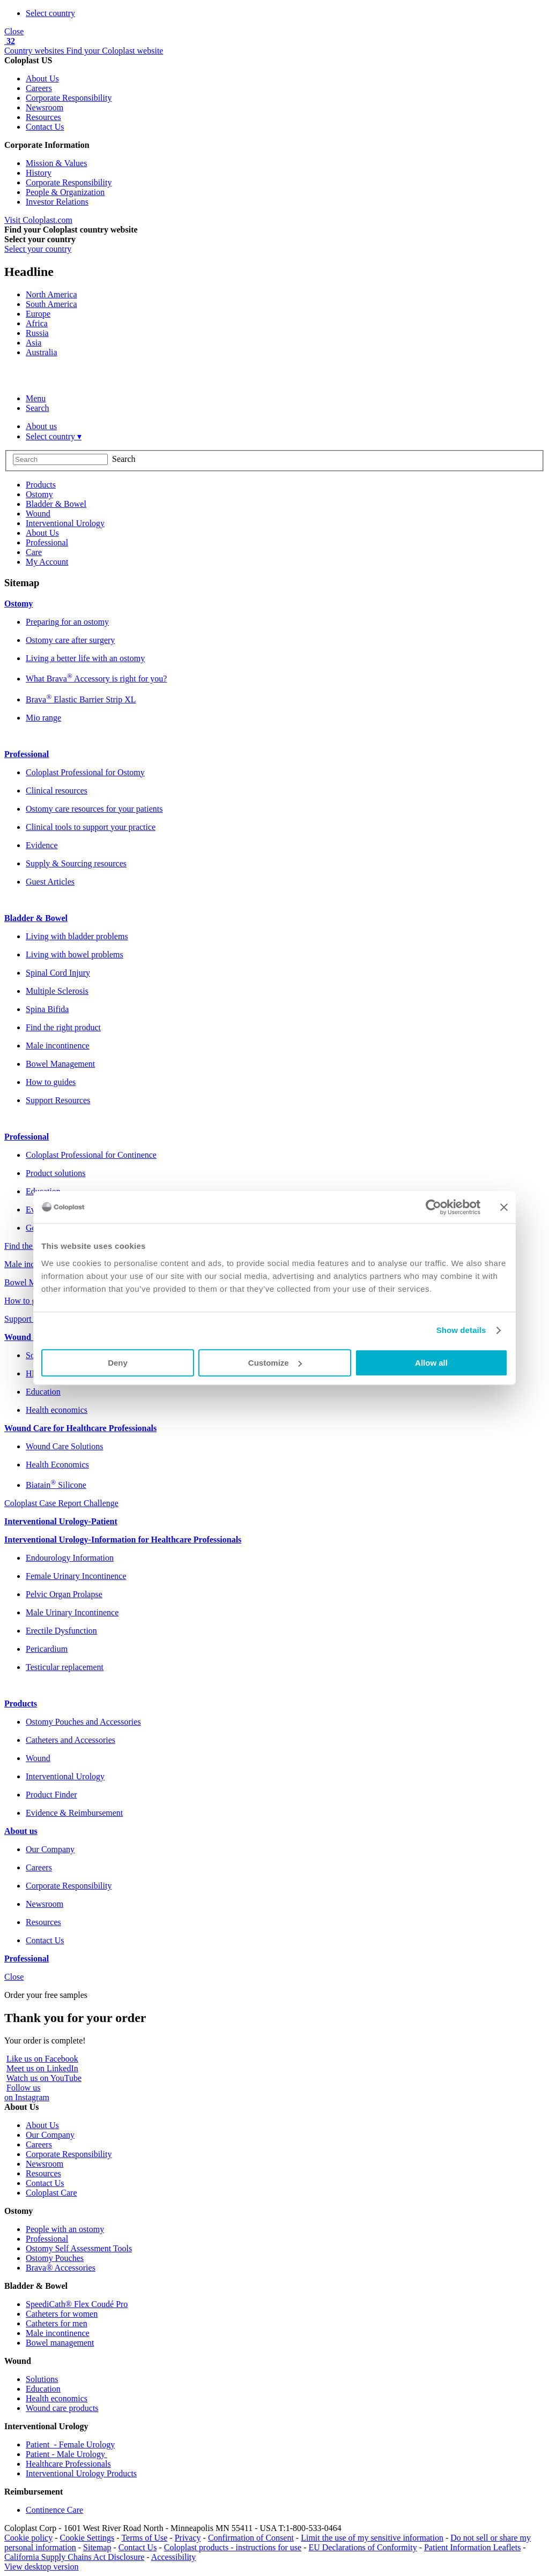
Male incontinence (58, 2333)
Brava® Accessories (60, 2267)
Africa (37, 323)
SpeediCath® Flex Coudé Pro (77, 2304)
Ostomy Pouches (55, 2258)
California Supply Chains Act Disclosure (74, 2557)
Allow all (431, 1362)
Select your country (37, 248)
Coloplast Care (51, 2192)
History (38, 172)
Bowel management (60, 2342)
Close (14, 31)
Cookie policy (28, 2537)
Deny (118, 1362)
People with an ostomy (65, 2229)
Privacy (188, 2537)
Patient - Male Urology (66, 2454)
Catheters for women (62, 2313)
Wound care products (62, 2408)
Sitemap (97, 2547)
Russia (37, 333)
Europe (38, 313)
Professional (47, 2238)
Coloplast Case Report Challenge (61, 1503)
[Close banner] (504, 1207)
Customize (275, 1362)
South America (51, 304)
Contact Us (45, 126)
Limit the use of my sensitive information (372, 2537)
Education (43, 2388)
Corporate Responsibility (69, 97)
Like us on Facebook (42, 2058)
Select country (50, 13)
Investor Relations (57, 201)
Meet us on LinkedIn (42, 2068)
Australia (41, 352)
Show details (461, 1330)
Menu (36, 398)
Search (37, 408)
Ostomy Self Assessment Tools (79, 2248)
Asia (33, 342)
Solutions (42, 2379)
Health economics (56, 2398)
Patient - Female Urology (70, 2444)
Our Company (50, 2134)
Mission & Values (56, 163)
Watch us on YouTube (43, 2078)
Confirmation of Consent (251, 2537)
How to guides (29, 1300)
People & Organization (65, 192)
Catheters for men (56, 2323)
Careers (39, 88)
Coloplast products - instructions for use (232, 2547)
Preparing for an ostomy (67, 621)
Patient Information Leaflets (472, 2547)
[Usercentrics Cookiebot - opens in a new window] (433, 1207)
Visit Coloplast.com (38, 219)
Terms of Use (144, 2537)
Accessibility (173, 2557)
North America (51, 294)
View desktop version (41, 2566)
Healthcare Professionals (68, 2463)
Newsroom (44, 107)
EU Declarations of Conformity (362, 2547)
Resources (43, 117)
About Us (42, 78)
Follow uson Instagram (26, 2092)
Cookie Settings (87, 2537)
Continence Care (54, 2509)
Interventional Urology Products (81, 2473)
